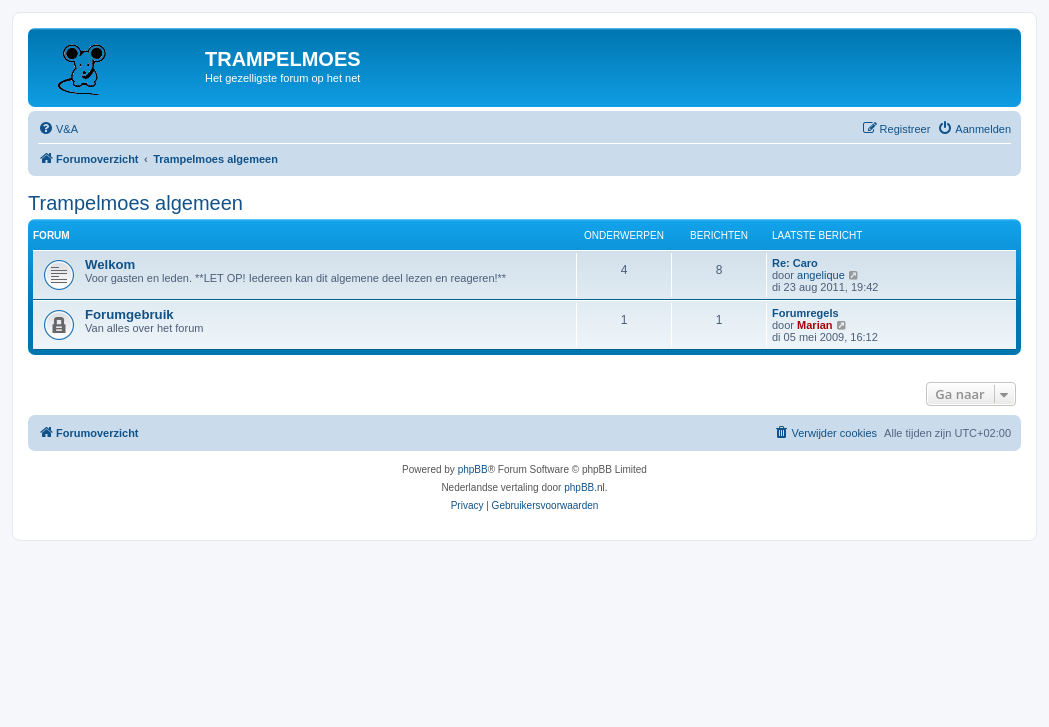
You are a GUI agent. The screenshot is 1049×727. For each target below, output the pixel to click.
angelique (821, 275)
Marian (814, 325)
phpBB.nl (584, 487)
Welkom (110, 264)
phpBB (473, 469)
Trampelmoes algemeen (135, 203)
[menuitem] (58, 129)
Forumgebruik (129, 314)
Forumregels (805, 313)
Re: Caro (795, 263)
